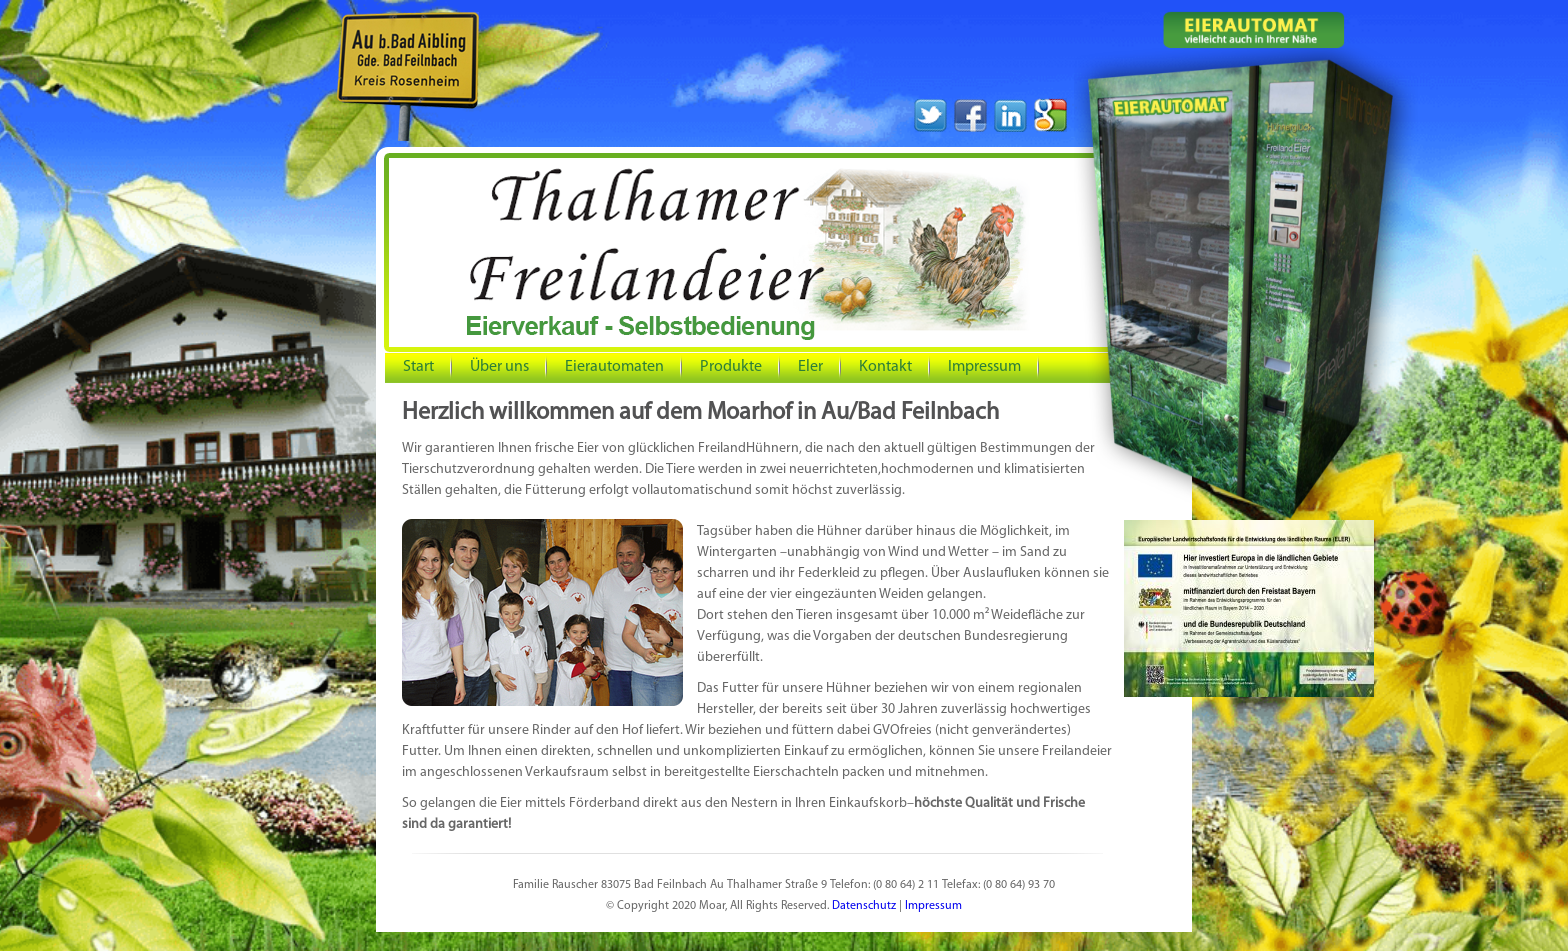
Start (418, 367)
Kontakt (885, 367)
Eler (810, 367)
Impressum (978, 367)
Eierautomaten (614, 367)
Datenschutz (864, 906)
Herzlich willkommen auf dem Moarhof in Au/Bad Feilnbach (700, 413)
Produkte (731, 367)
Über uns (493, 367)
